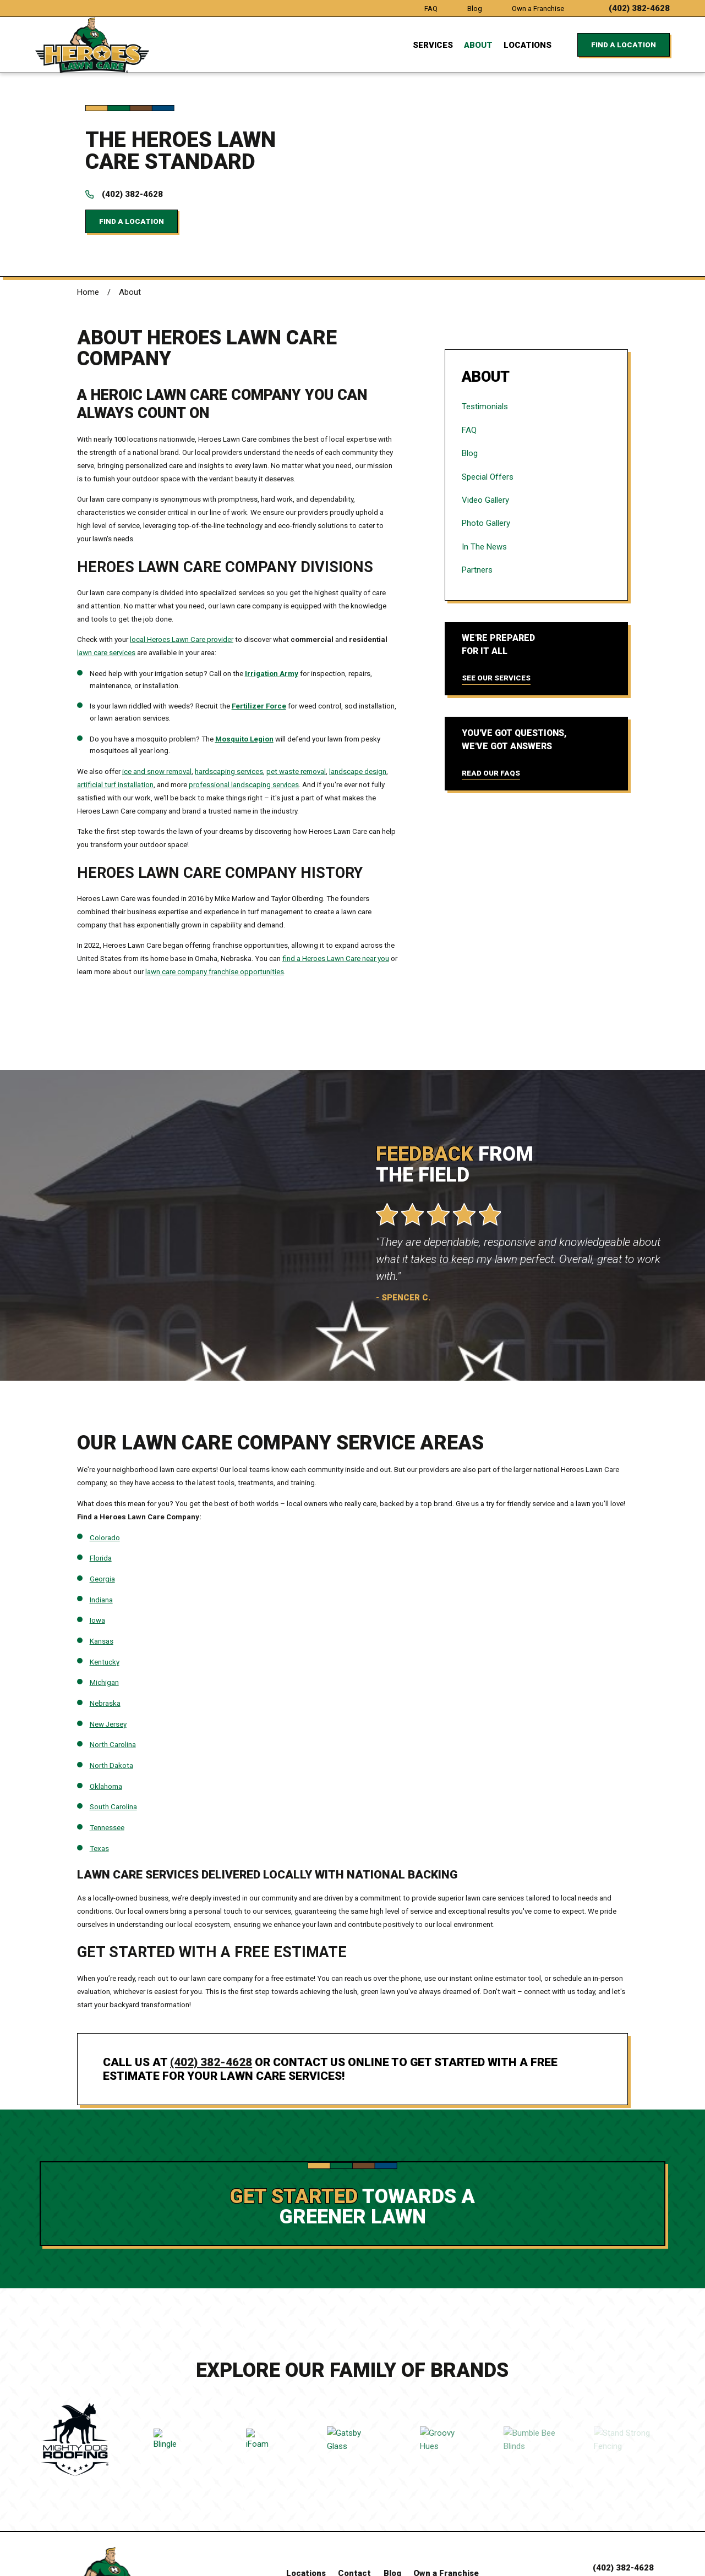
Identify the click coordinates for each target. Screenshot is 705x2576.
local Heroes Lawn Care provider (181, 576)
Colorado (105, 1474)
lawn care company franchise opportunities (214, 908)
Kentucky (104, 1598)
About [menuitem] (478, 45)
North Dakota (111, 1702)
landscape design (357, 708)
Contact (354, 2510)
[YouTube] (346, 2531)
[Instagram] (418, 2531)
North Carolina (113, 1681)
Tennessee (107, 1764)
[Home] (92, 45)
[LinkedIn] (370, 2531)
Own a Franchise (538, 8)
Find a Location (623, 45)
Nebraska (105, 1640)
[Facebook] (394, 2531)
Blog (474, 8)
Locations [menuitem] (527, 45)
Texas (99, 1785)
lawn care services (106, 589)
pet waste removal (296, 708)
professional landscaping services (244, 721)
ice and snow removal (157, 708)
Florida (101, 1495)
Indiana (101, 1536)
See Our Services (496, 615)
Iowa (97, 1557)
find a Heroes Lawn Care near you (335, 895)
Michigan (104, 1619)
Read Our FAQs (491, 710)
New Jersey (108, 1660)
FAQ (431, 8)
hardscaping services (229, 708)
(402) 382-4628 (639, 8)
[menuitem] (536, 343)
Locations (306, 2510)
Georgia (102, 1516)
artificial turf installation (115, 721)
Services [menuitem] (433, 45)
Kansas (101, 1578)
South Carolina (113, 1743)
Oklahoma (106, 1722)
